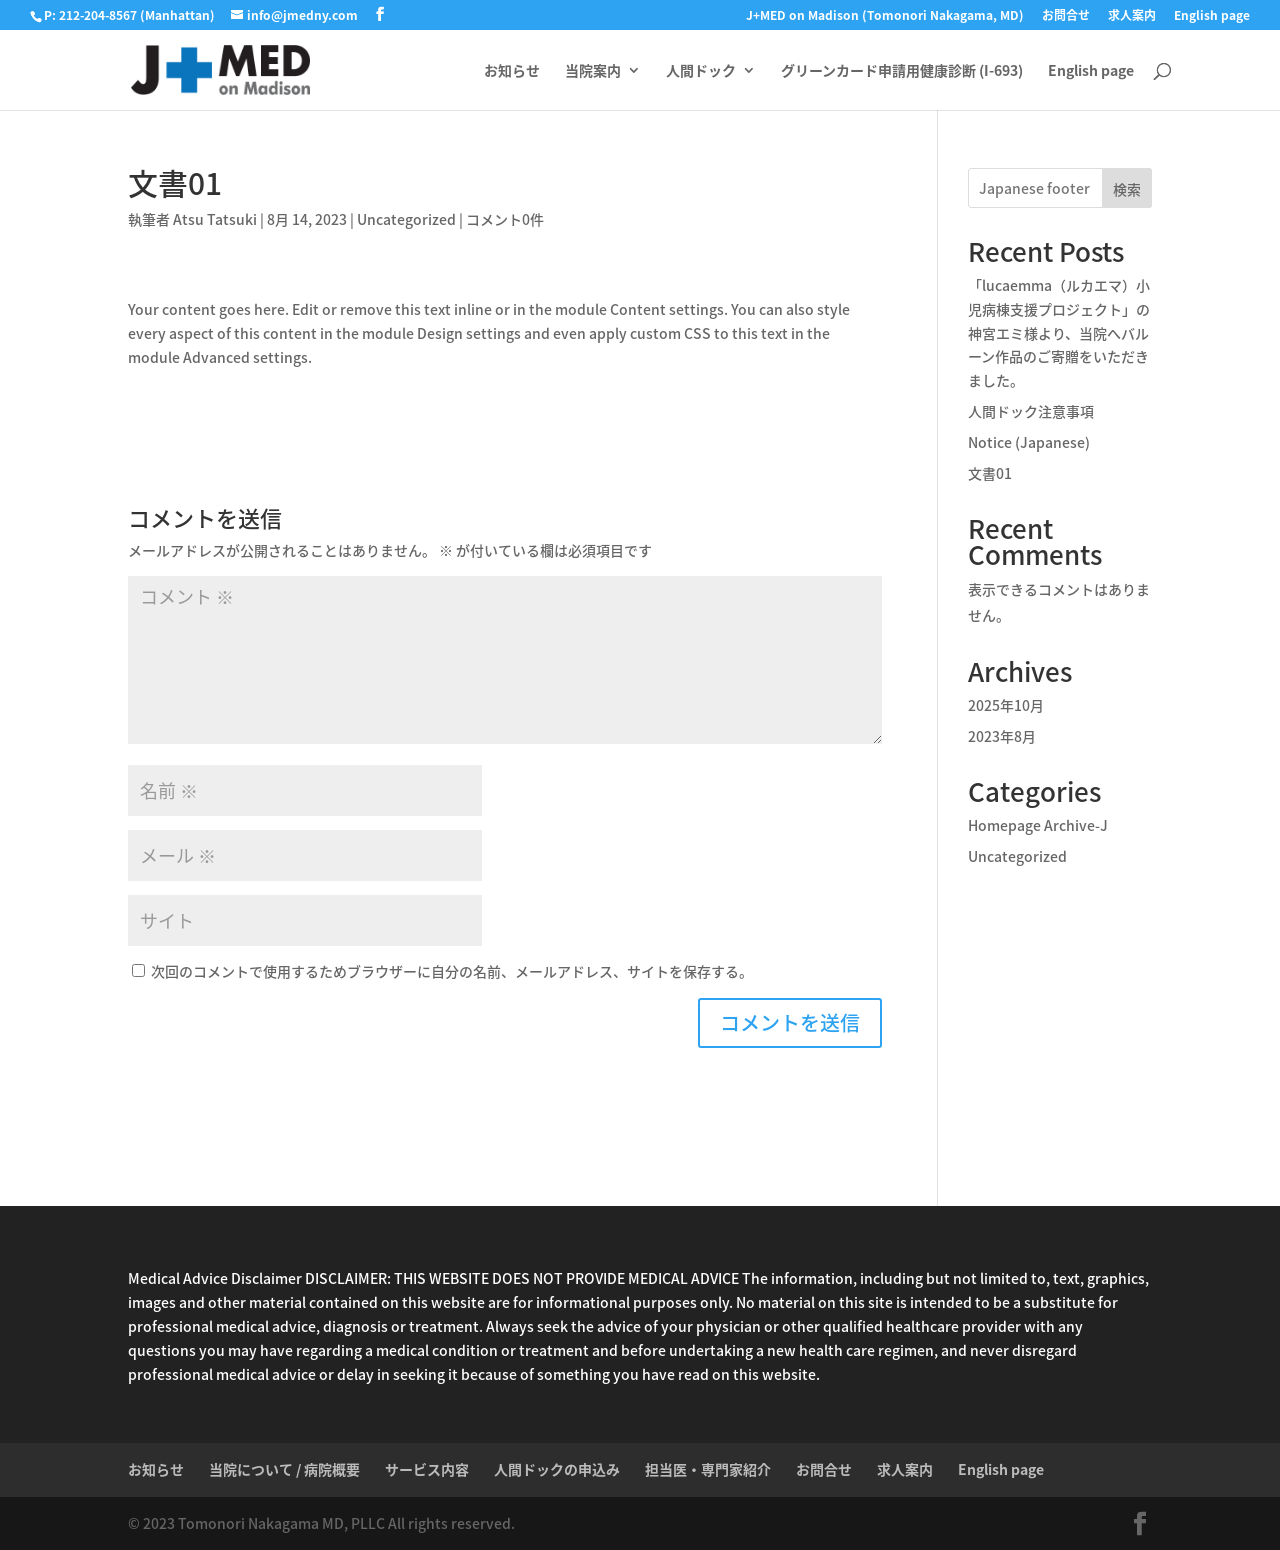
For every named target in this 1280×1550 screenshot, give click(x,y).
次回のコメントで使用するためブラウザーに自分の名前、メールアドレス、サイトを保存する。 (452, 971)
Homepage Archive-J (1038, 825)
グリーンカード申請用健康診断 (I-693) (902, 71)
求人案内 (1132, 16)
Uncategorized (406, 219)
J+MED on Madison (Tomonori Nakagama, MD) (885, 16)
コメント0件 (505, 219)
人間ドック (701, 71)
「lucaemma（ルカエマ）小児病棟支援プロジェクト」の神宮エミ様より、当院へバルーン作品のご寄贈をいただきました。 (1059, 332)
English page (1212, 16)
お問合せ (1066, 16)
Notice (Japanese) (1029, 442)
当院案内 (593, 71)
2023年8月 (1002, 736)
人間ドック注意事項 (1031, 411)
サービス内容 (427, 1469)
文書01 (990, 473)
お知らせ (512, 71)
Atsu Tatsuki (215, 219)
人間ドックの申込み (557, 1469)
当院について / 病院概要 (284, 1469)
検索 (1127, 189)
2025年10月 (1006, 705)
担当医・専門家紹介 (708, 1469)
